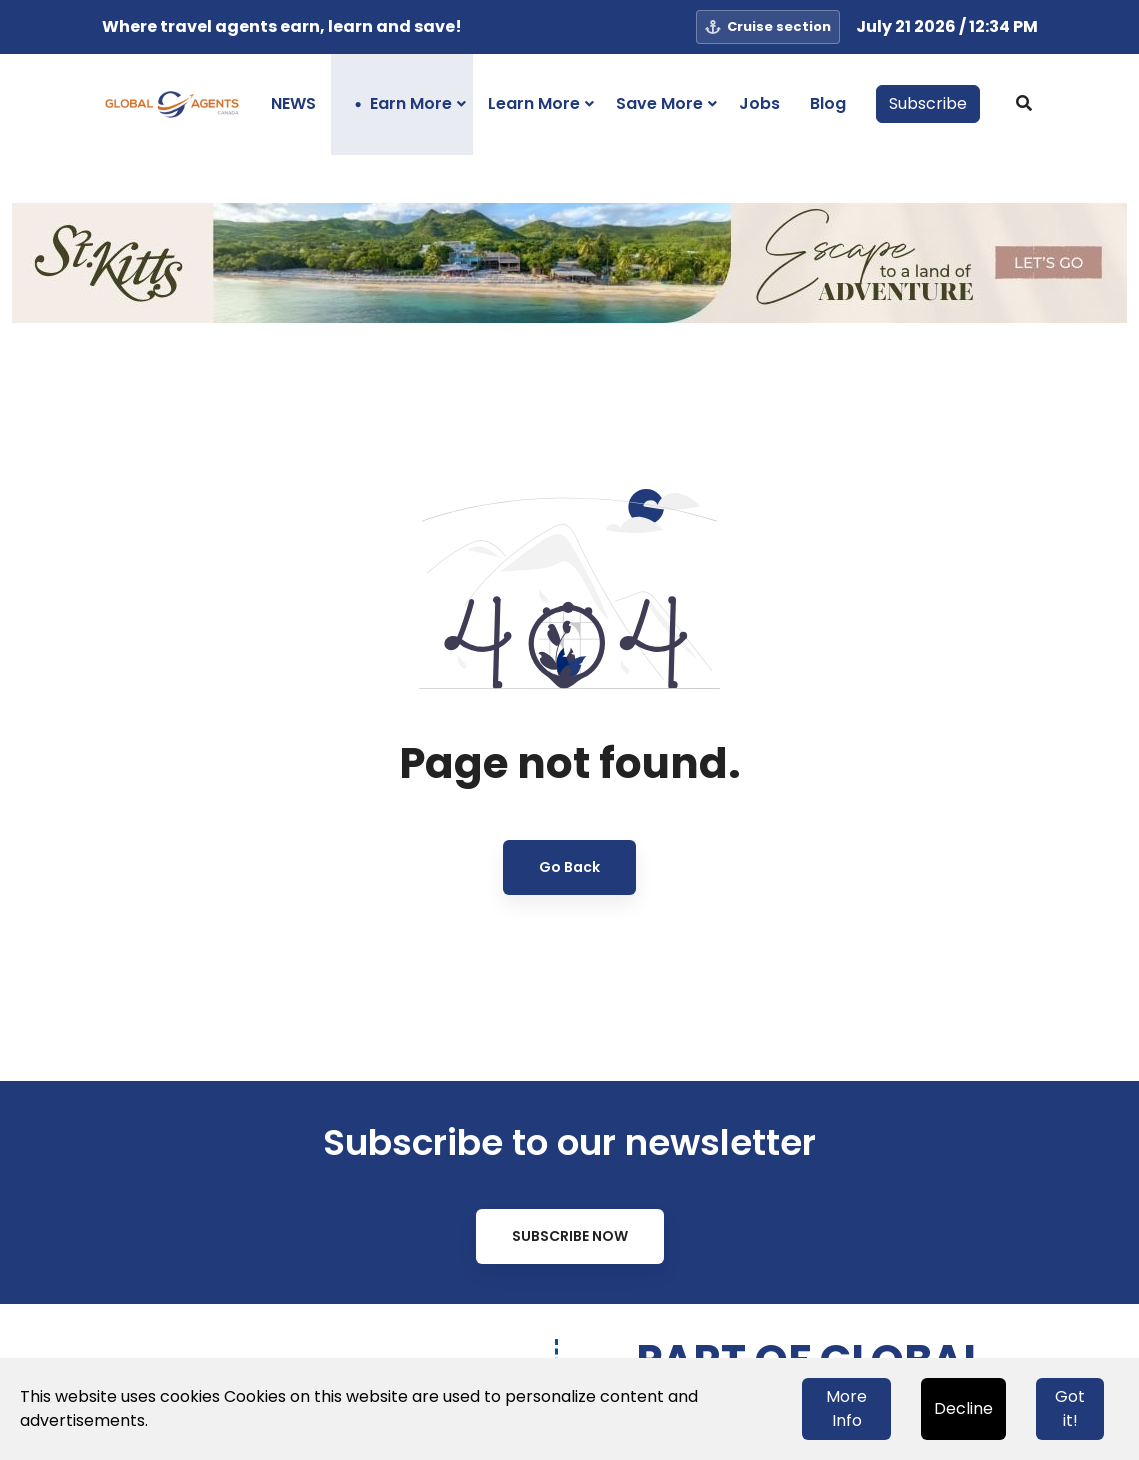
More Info (846, 1408)
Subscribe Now (570, 1236)
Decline (963, 1408)
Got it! (1070, 1408)
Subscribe (928, 103)
